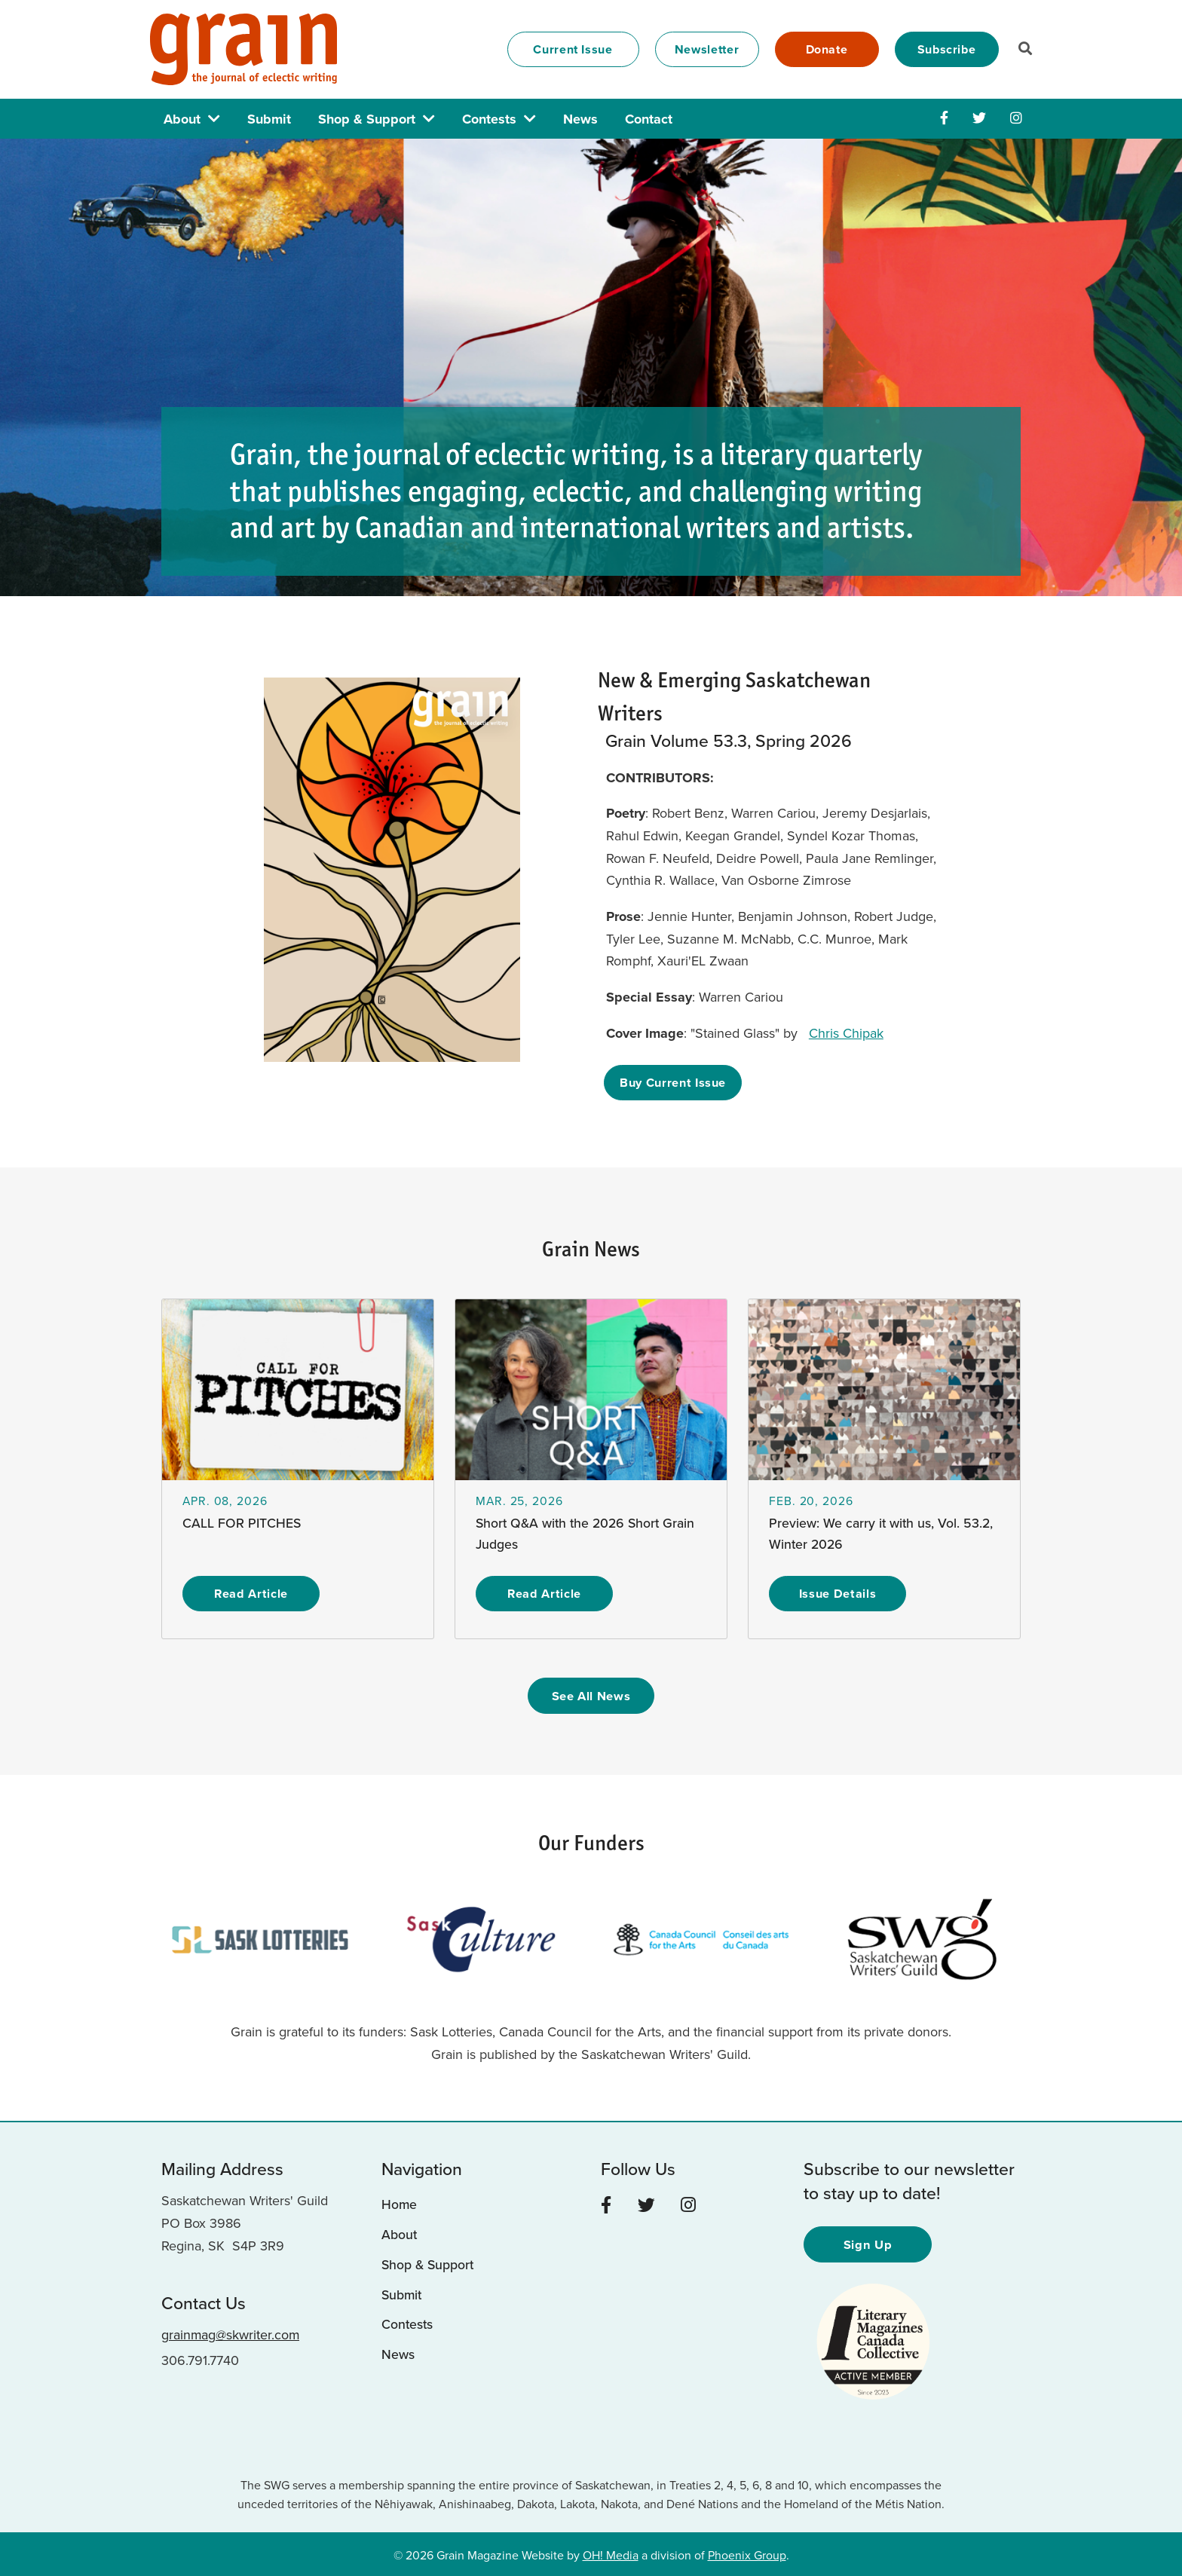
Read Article (251, 1593)
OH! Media (610, 2553)
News (580, 119)
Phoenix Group (747, 2553)
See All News (591, 1694)
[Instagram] (1016, 118)
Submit (269, 119)
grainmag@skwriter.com (231, 2333)
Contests (489, 119)
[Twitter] (979, 118)
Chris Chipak (847, 1033)
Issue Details (837, 1593)
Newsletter (707, 49)
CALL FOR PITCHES (242, 1523)
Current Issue (572, 49)
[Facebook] (944, 118)
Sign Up (867, 2242)
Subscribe (946, 49)
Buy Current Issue (674, 1082)
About (182, 119)
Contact (648, 119)
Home (399, 2204)
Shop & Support (366, 119)
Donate (827, 49)
